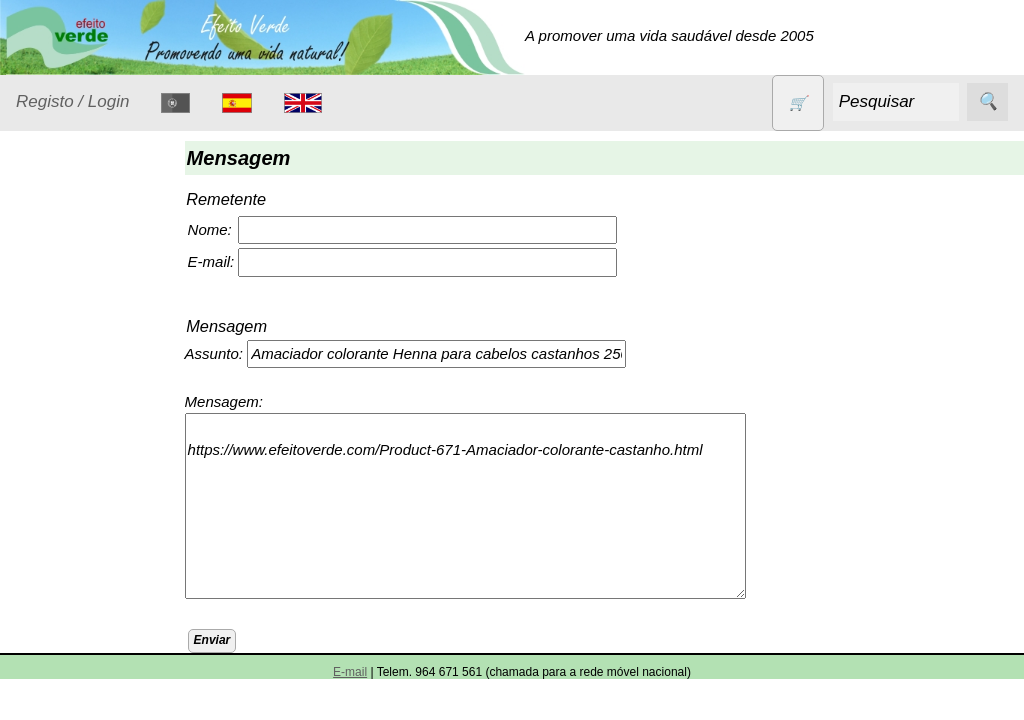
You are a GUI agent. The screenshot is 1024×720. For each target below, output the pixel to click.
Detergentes (81, 391)
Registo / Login (72, 101)
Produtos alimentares (79, 640)
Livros (60, 551)
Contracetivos (86, 352)
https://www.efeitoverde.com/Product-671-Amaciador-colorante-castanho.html (480, 506)
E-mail (350, 672)
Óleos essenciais (96, 590)
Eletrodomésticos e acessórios (97, 441)
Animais (66, 314)
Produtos (46, 263)
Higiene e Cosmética (75, 502)
